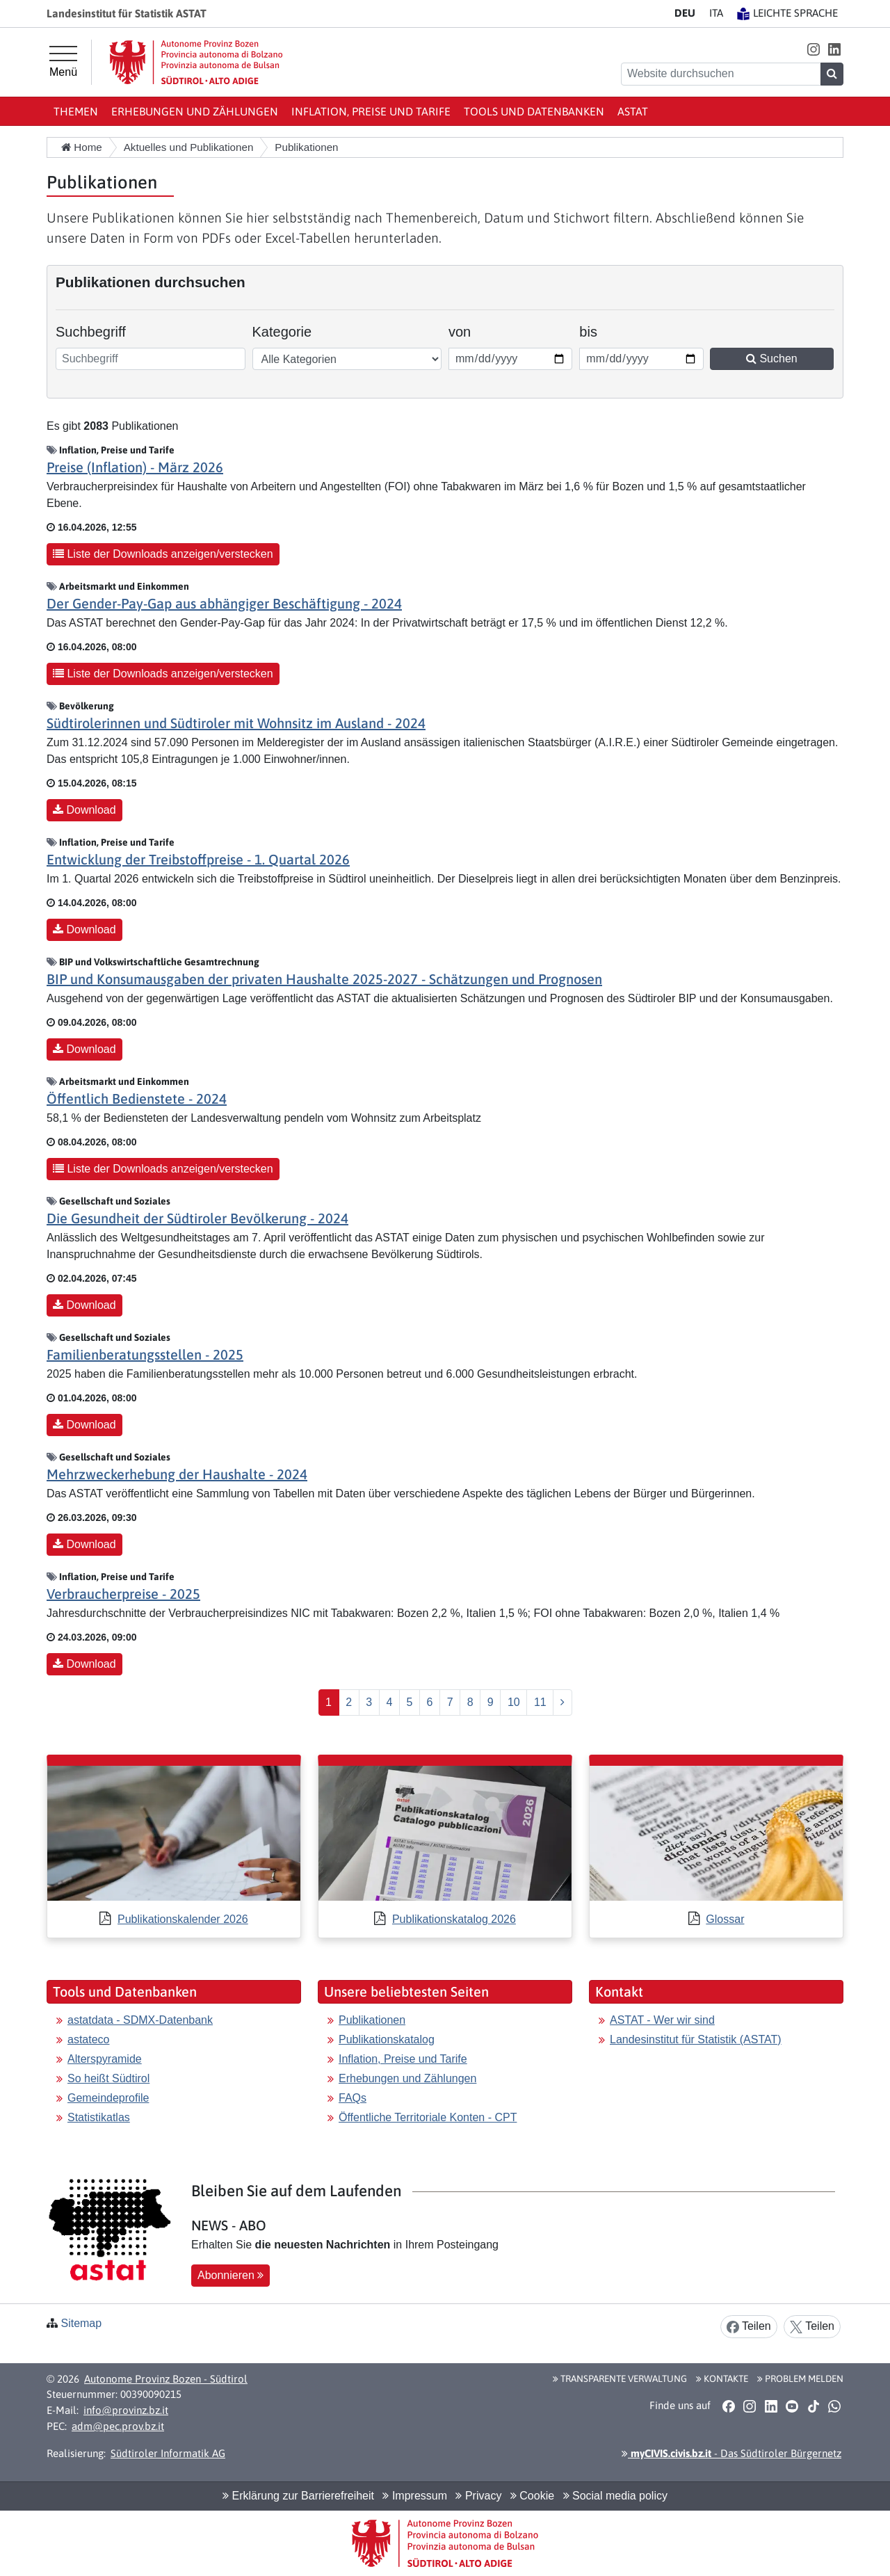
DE (684, 13)
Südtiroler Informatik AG (168, 2453)
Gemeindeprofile (108, 2098)
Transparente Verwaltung (620, 2378)
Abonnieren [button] (230, 2275)
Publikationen (372, 2020)
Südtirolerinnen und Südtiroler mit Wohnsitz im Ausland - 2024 (236, 723)
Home (81, 147)
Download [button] (84, 810)
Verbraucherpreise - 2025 (123, 1594)
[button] (813, 49)
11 (540, 1702)
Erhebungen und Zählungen (194, 111)
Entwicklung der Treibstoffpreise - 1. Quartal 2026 (198, 859)
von (467, 330)
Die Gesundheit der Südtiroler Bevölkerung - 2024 (197, 1218)
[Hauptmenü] (63, 62)
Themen (76, 111)
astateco (88, 2039)
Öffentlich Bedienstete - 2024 (137, 1098)
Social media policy (615, 2496)
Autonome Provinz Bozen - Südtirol (166, 2379)
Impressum (414, 2496)
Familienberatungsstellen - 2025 (145, 1354)
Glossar (725, 1919)
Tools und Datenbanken (534, 111)
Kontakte (722, 2378)
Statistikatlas (98, 2117)
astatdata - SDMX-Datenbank (140, 2020)
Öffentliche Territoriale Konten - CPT (428, 2117)
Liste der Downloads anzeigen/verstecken (163, 554)
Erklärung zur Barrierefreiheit (298, 2496)
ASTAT (632, 111)
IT (716, 13)
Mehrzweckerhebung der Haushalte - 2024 (177, 1474)
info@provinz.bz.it (125, 2410)
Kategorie (282, 331)
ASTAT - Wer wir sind (662, 2020)
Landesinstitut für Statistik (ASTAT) (696, 2039)
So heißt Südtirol (108, 2078)
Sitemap (81, 2323)
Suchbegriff (91, 331)
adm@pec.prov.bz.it (118, 2426)
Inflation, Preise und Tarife (371, 111)
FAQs (352, 2098)
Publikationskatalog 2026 (454, 1919)
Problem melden (800, 2378)
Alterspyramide (104, 2059)
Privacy (478, 2496)
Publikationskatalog (387, 2039)
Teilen (749, 2326)
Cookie (532, 2496)
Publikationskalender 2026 (183, 1919)
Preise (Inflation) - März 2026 (135, 467)
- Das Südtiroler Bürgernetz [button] (731, 2453)
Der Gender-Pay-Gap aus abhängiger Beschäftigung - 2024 (224, 603)
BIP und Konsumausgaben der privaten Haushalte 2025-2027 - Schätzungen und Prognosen (324, 979)
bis (598, 330)
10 (514, 1702)
